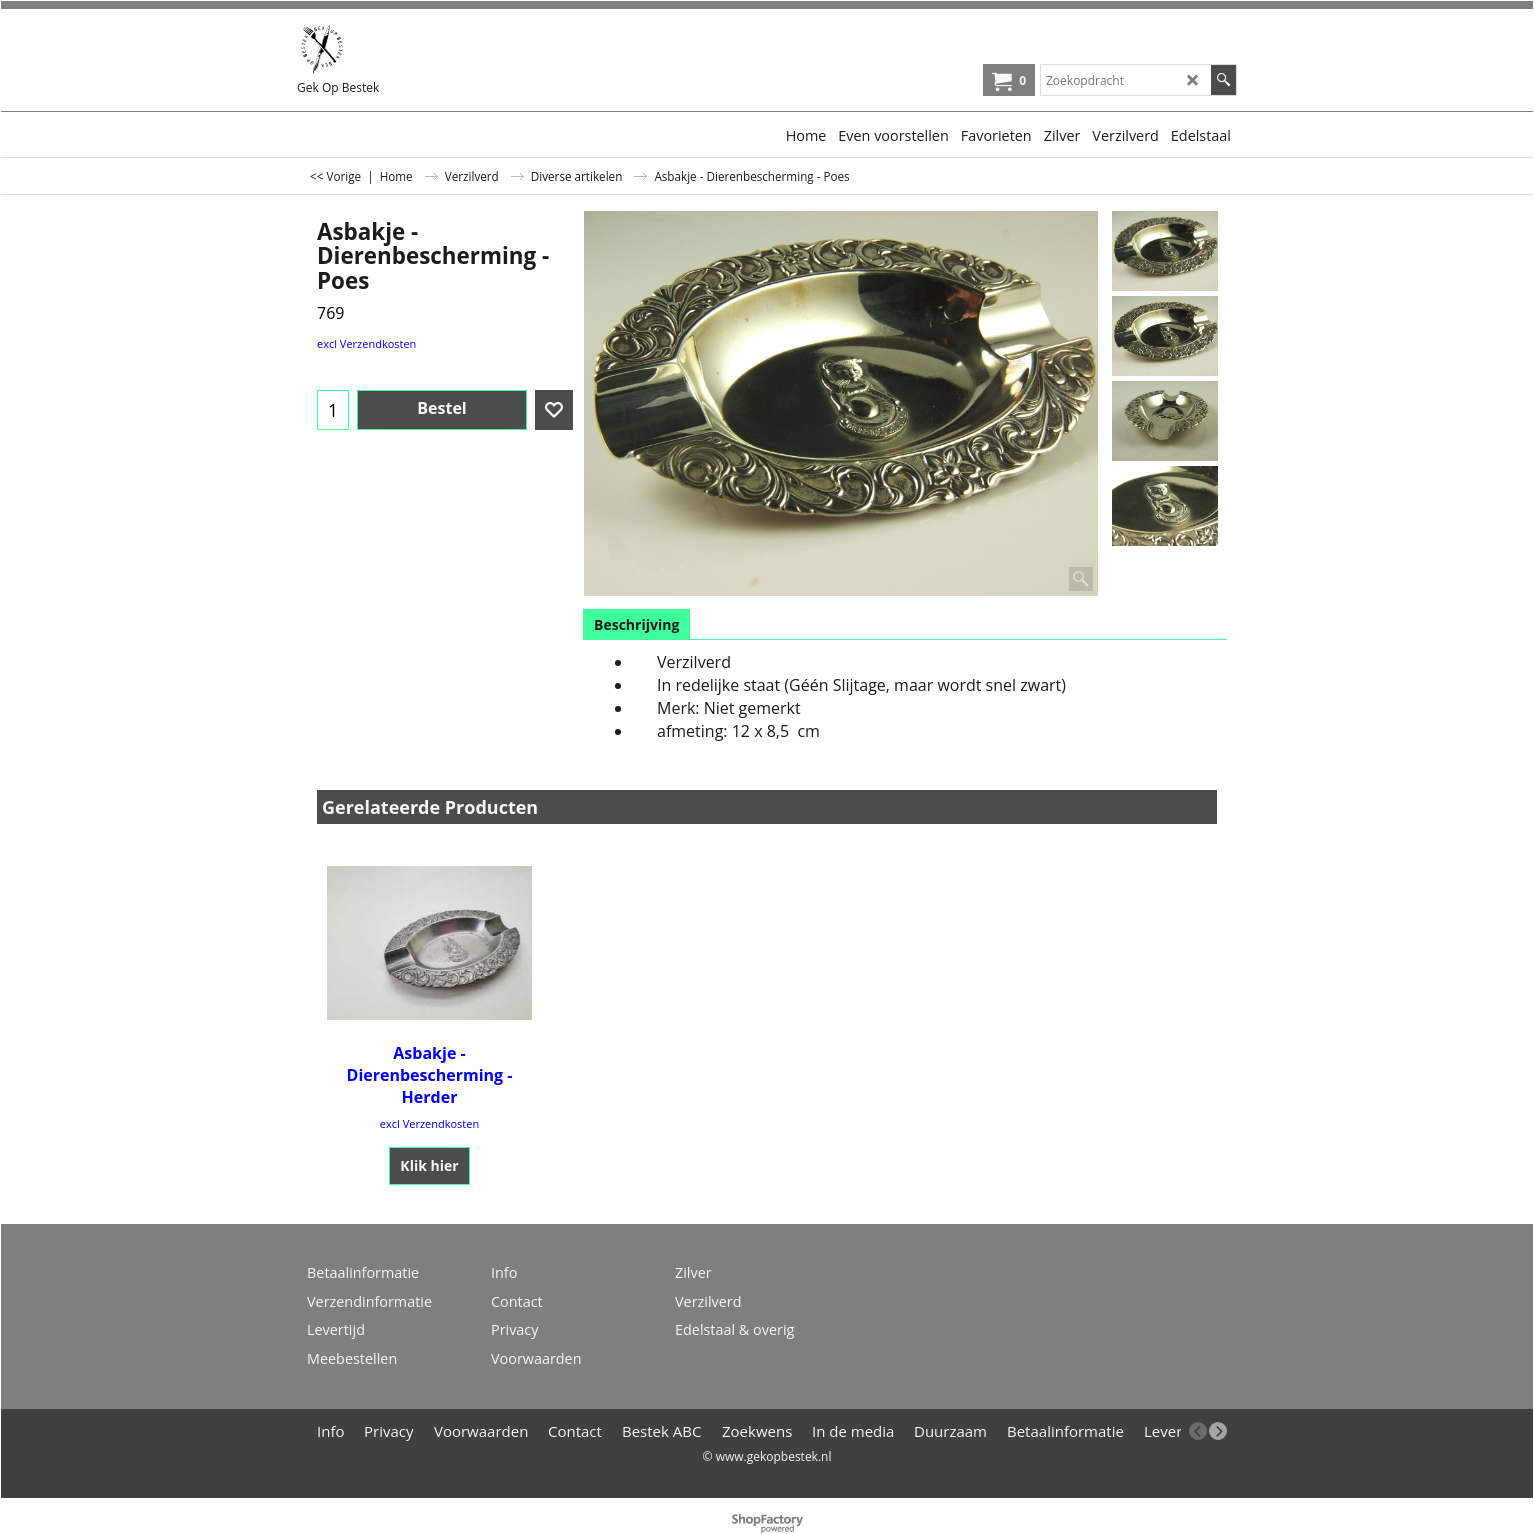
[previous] (1198, 1431)
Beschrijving (636, 624)
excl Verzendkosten (366, 343)
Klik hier (429, 1165)
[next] (1218, 1431)
